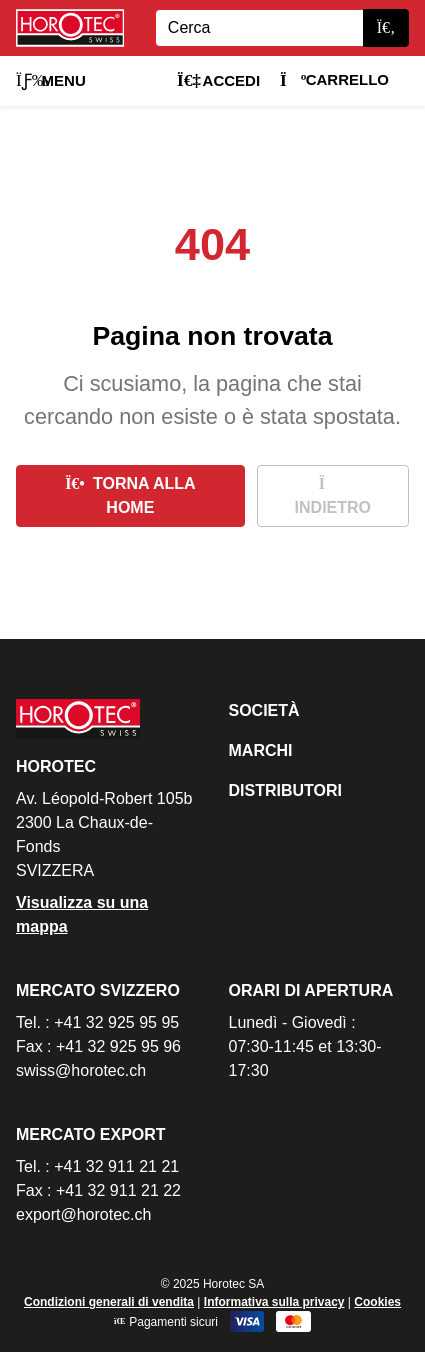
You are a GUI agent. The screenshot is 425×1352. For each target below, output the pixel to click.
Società (264, 710)
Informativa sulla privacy (274, 1302)
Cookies (377, 1302)
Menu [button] (51, 81)
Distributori (285, 790)
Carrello (334, 79)
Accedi (218, 80)
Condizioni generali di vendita (109, 1302)
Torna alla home (130, 495)
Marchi (261, 750)
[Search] (259, 28)
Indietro (333, 496)
